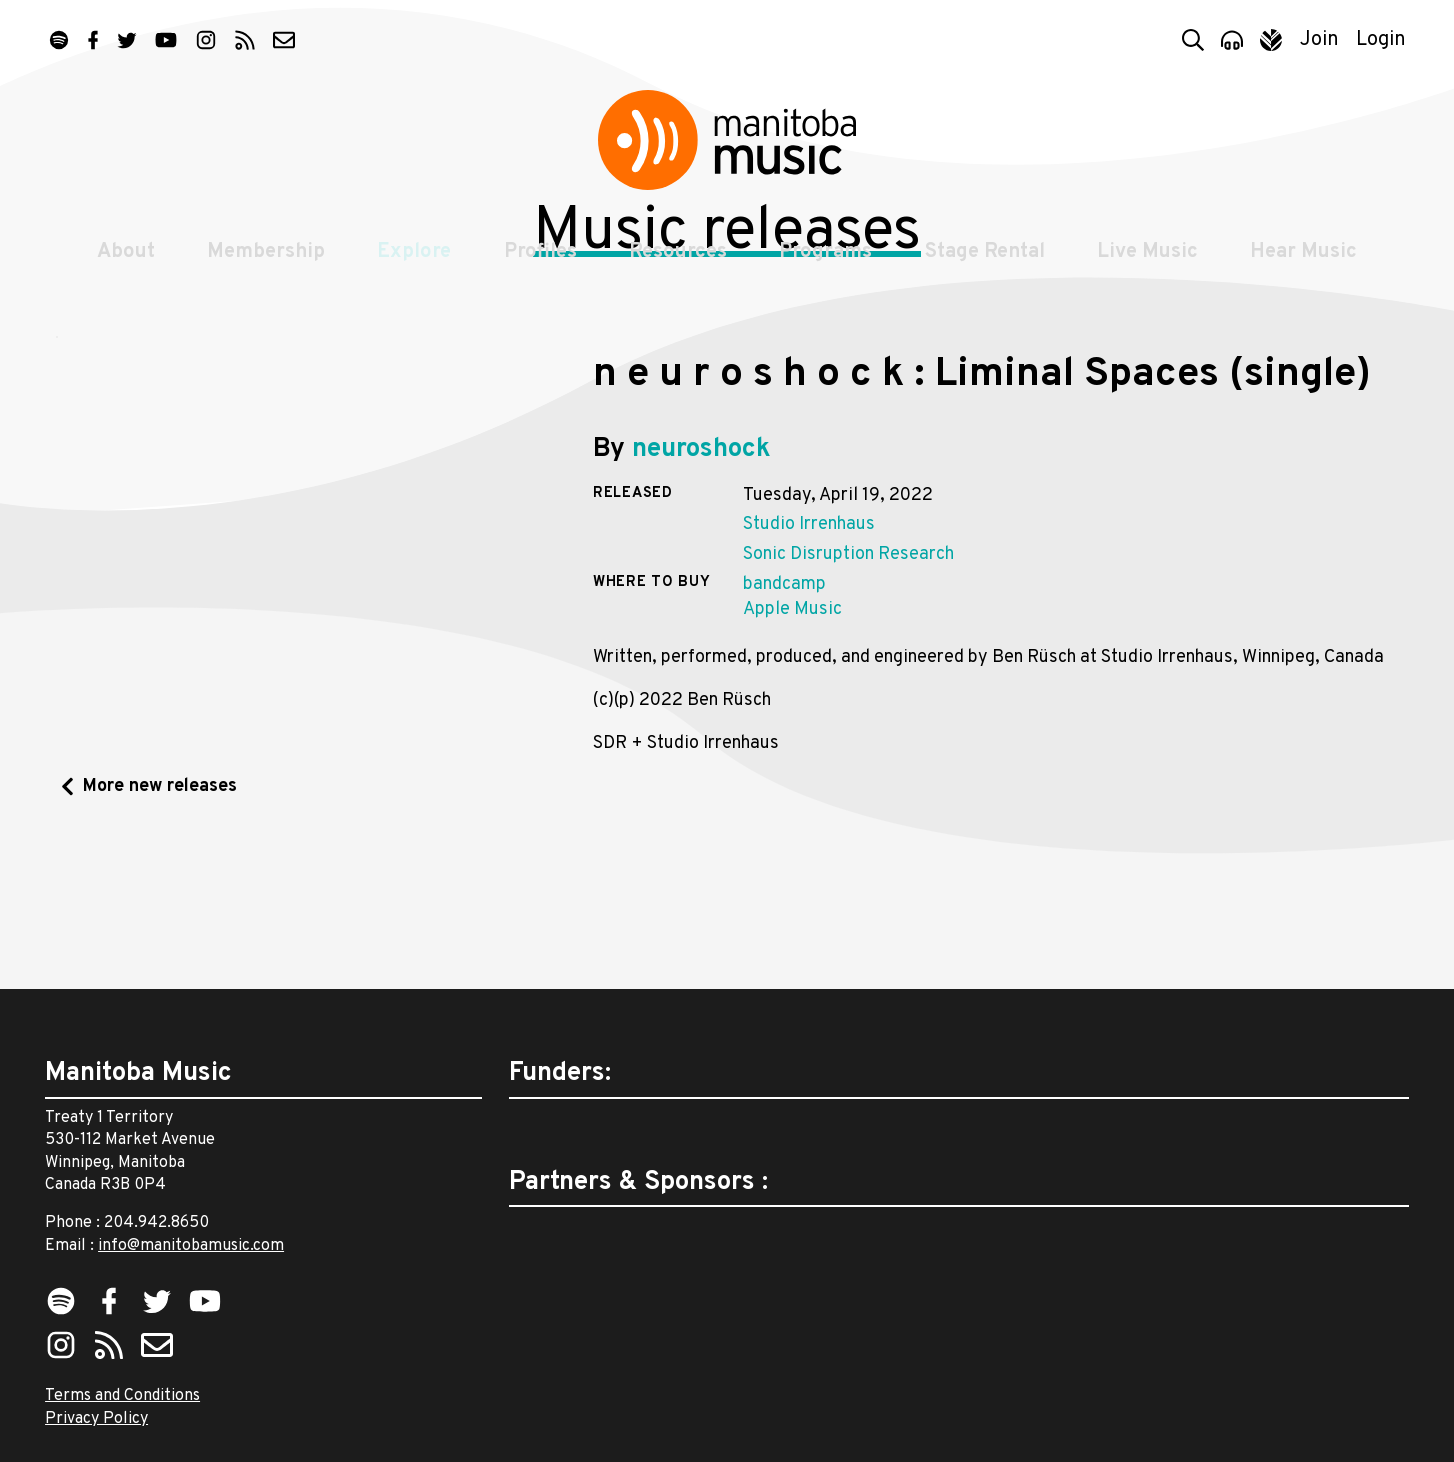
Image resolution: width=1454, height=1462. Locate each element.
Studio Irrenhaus (809, 660)
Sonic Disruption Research (848, 690)
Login (1381, 40)
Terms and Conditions (122, 1396)
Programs (827, 272)
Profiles (538, 272)
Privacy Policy (96, 1419)
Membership (262, 272)
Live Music (1151, 272)
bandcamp (784, 720)
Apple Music (792, 745)
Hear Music (1309, 272)
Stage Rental (988, 272)
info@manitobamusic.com (191, 1246)
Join (1319, 40)
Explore (411, 272)
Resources (678, 272)
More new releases (160, 922)
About (120, 272)
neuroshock (701, 585)
